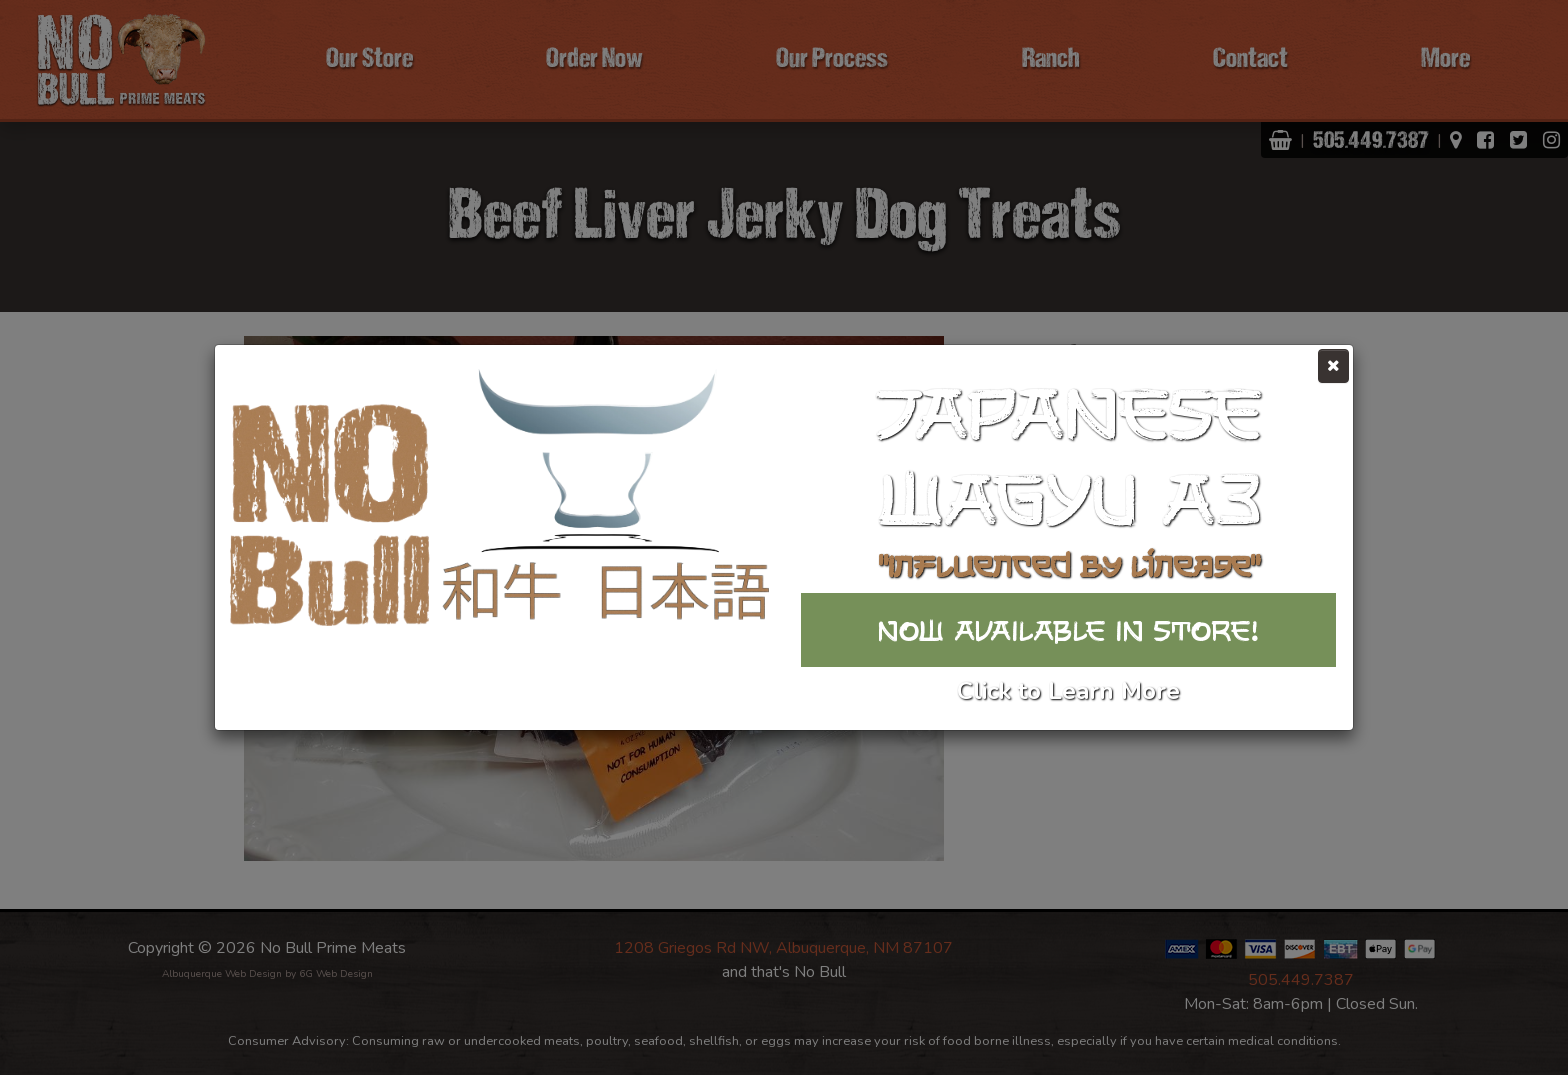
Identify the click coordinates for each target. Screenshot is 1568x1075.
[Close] (1333, 366)
